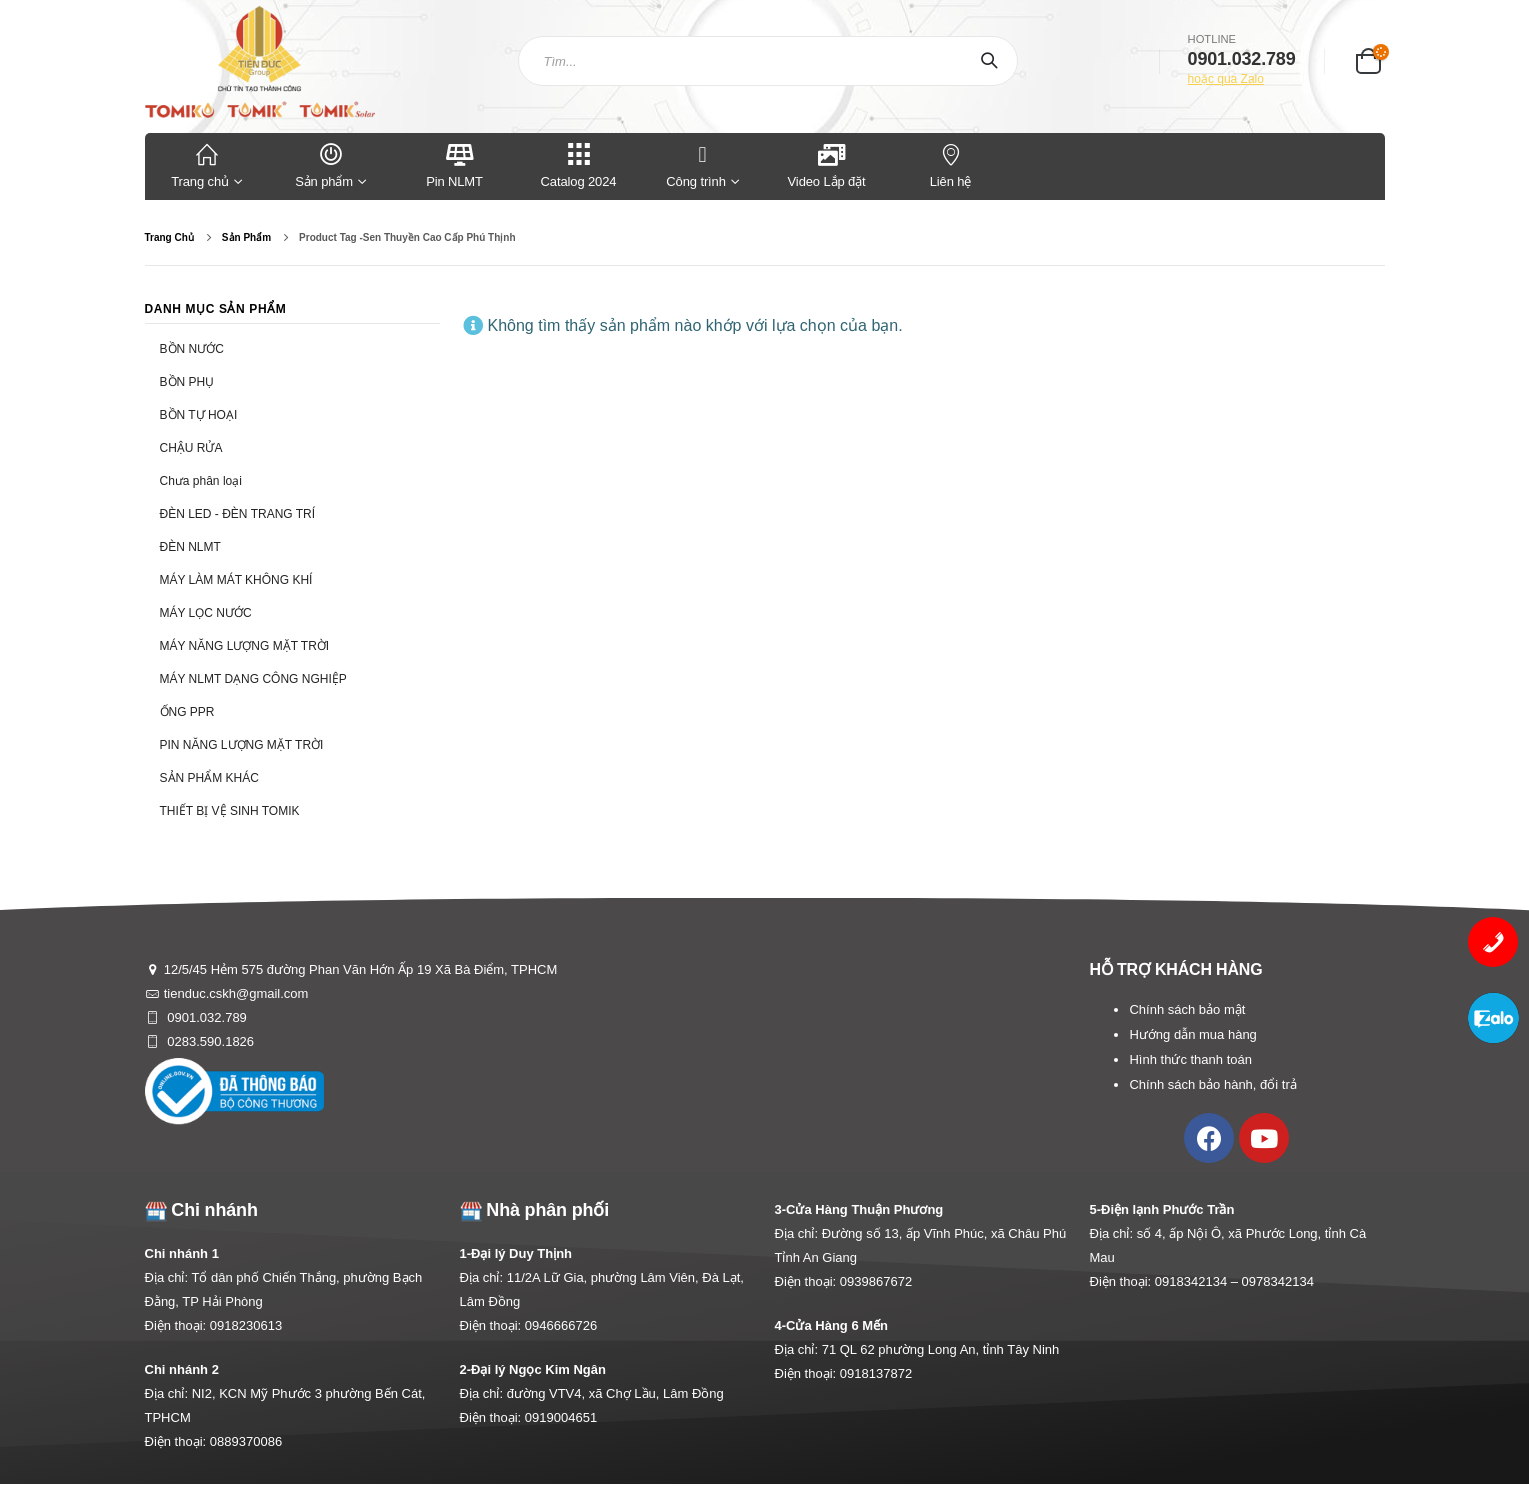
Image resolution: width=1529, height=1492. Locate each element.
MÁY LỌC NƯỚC (206, 613)
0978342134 (1278, 1281)
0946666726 (561, 1325)
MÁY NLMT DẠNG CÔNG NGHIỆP (253, 679)
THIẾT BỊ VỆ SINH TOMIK (230, 811)
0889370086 (246, 1441)
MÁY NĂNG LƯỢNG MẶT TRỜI (245, 646)
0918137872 (876, 1373)
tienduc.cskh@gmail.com (236, 993)
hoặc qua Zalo (1226, 79)
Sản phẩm (331, 164)
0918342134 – (1198, 1281)
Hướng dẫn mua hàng (1192, 1034)
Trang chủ (207, 164)
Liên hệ (951, 164)
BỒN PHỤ (187, 382)
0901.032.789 (205, 1017)
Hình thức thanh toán (1190, 1059)
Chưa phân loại (201, 481)
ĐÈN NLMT (190, 547)
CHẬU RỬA (191, 448)
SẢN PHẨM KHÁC (209, 778)
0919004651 (561, 1417)
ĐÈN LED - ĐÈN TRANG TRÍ (238, 514)
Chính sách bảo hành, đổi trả (1212, 1084)
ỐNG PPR (187, 712)
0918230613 (246, 1325)
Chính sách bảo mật (1187, 1009)
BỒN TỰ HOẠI (199, 415)
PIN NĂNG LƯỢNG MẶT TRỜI (242, 745)
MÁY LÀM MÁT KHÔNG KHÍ (236, 580)
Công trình (695, 164)
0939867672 (876, 1281)
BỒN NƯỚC (192, 349)
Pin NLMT (454, 164)
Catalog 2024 (579, 164)
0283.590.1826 (209, 1041)
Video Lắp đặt (827, 164)
